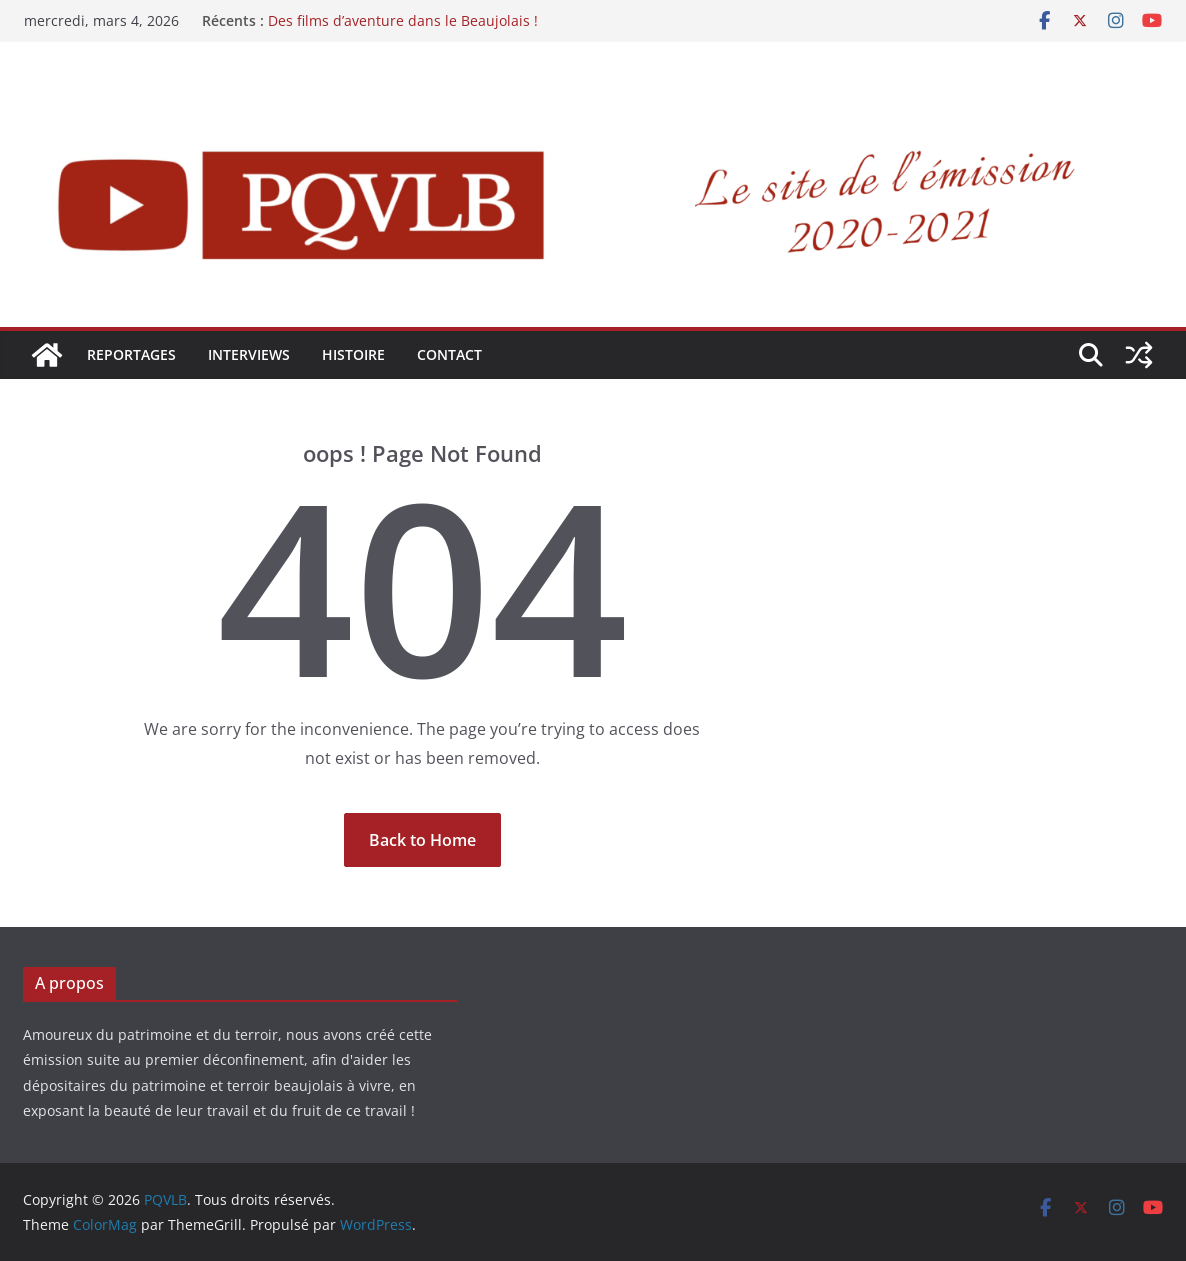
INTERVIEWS (249, 354)
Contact (449, 354)
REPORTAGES (131, 354)
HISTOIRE (353, 354)
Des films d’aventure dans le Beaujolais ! (403, 20)
